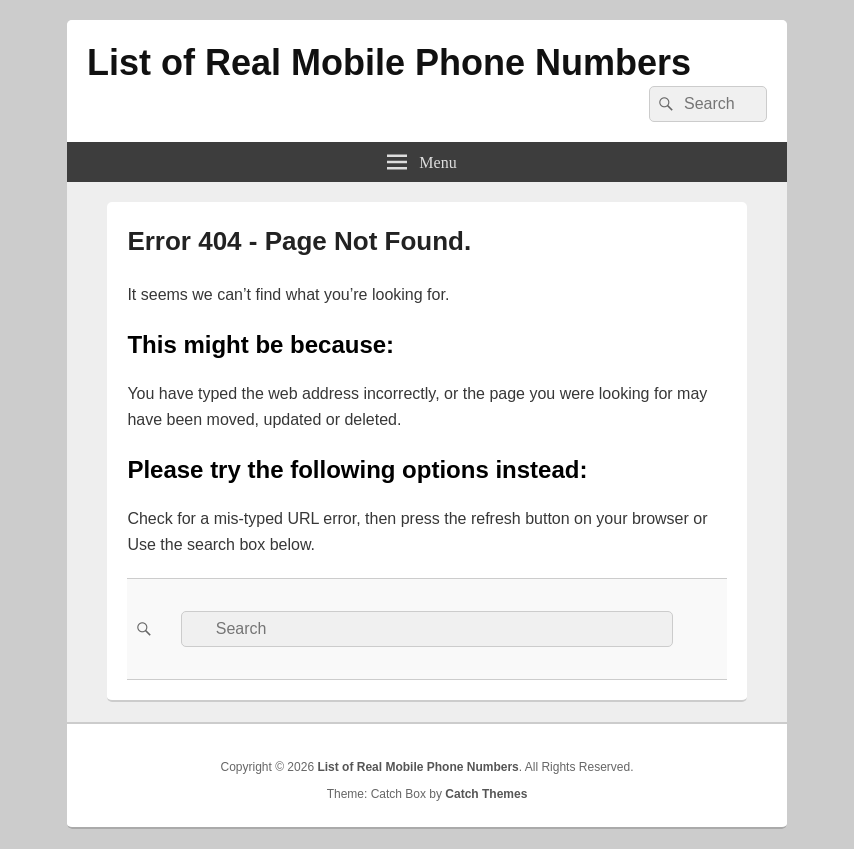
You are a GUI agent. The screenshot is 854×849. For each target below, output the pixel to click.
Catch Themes (486, 794)
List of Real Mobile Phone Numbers (389, 62)
